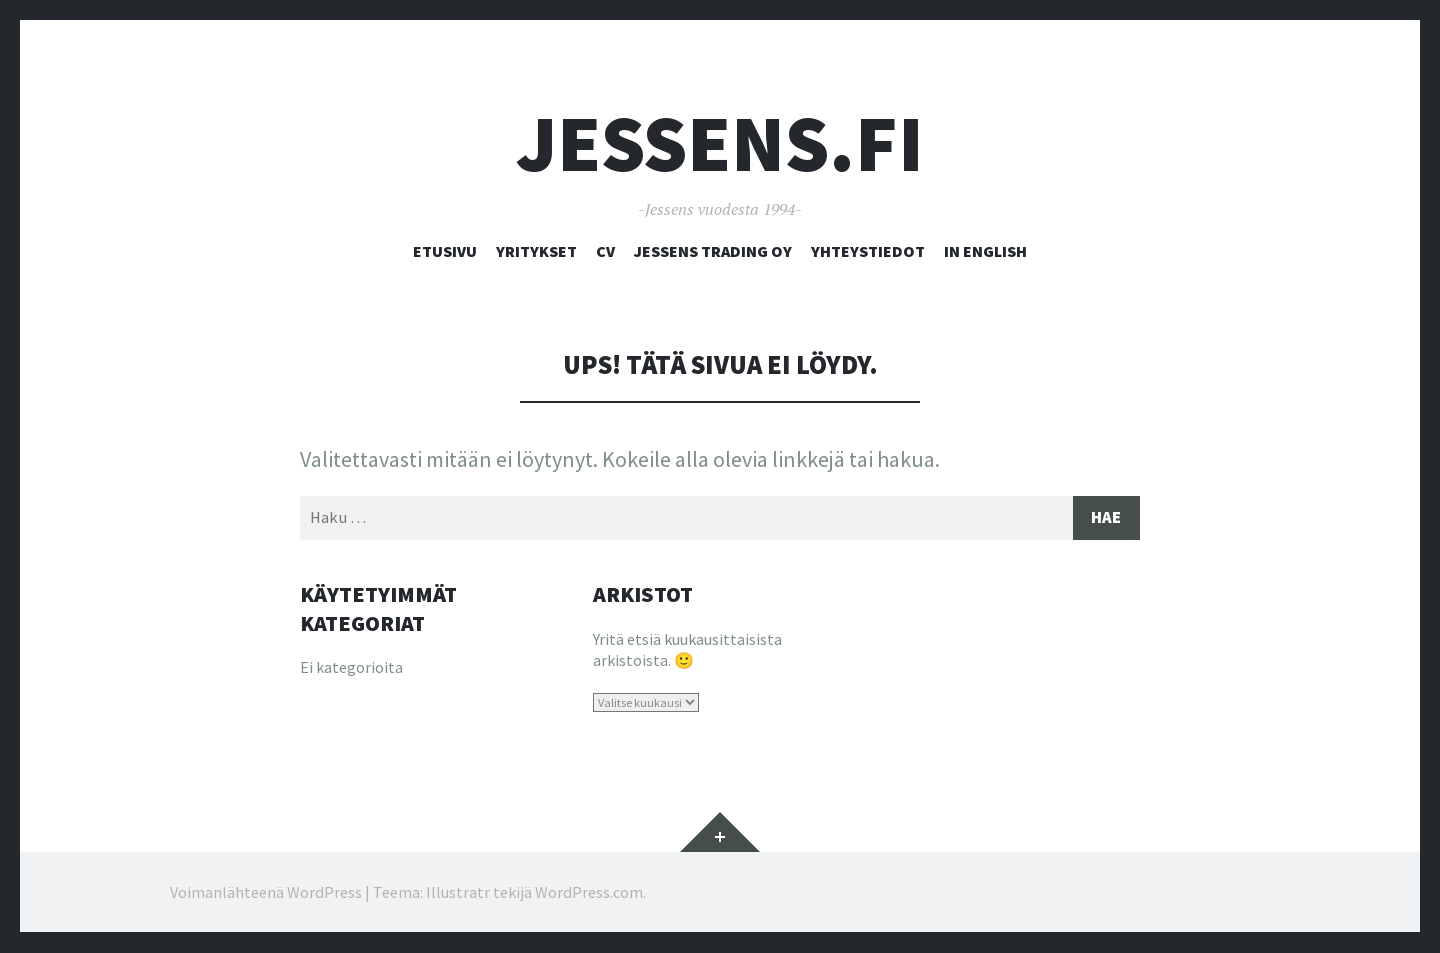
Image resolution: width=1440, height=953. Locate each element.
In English (985, 251)
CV (605, 251)
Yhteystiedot (868, 251)
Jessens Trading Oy (713, 251)
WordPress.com (589, 893)
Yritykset (536, 251)
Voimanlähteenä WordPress (266, 893)
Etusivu (445, 251)
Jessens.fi (720, 143)
